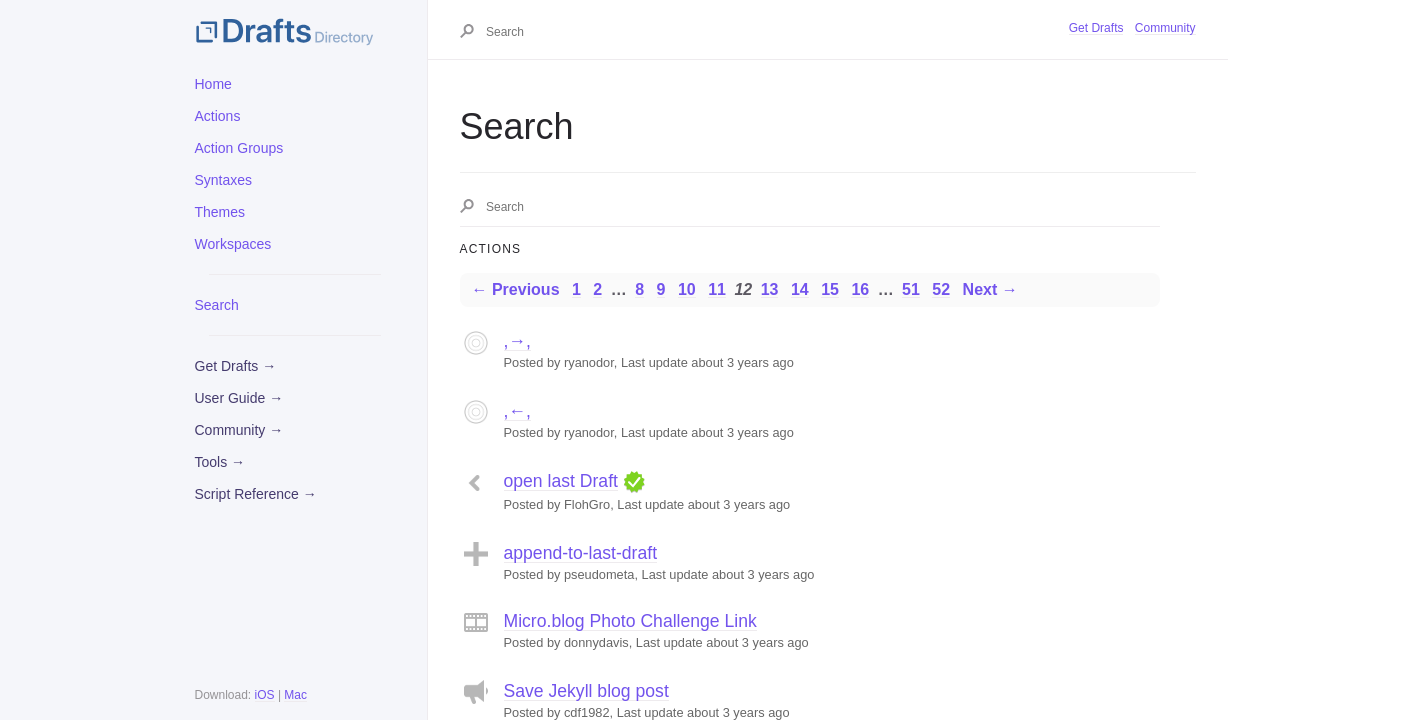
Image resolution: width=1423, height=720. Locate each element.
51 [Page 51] (911, 289)
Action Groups (239, 148)
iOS (265, 695)
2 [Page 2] (597, 289)
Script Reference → (256, 494)
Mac (295, 695)
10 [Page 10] (687, 289)
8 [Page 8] (639, 289)
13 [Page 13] (770, 289)
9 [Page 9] (661, 289)
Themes (220, 212)
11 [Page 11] (717, 289)
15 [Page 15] (830, 289)
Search (217, 305)
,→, (517, 341)
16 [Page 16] (860, 289)
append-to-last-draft (581, 553)
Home (213, 84)
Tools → (220, 462)
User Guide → (239, 398)
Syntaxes (224, 180)
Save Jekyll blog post (586, 691)
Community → (239, 430)
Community (1165, 28)
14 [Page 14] (800, 289)
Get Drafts (1096, 28)
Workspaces (233, 244)
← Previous (516, 289)
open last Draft (561, 481)
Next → (990, 289)
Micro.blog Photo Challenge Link (630, 621)
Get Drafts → (236, 366)
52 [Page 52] (941, 289)
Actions (218, 116)
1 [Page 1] (576, 289)
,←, (517, 411)
